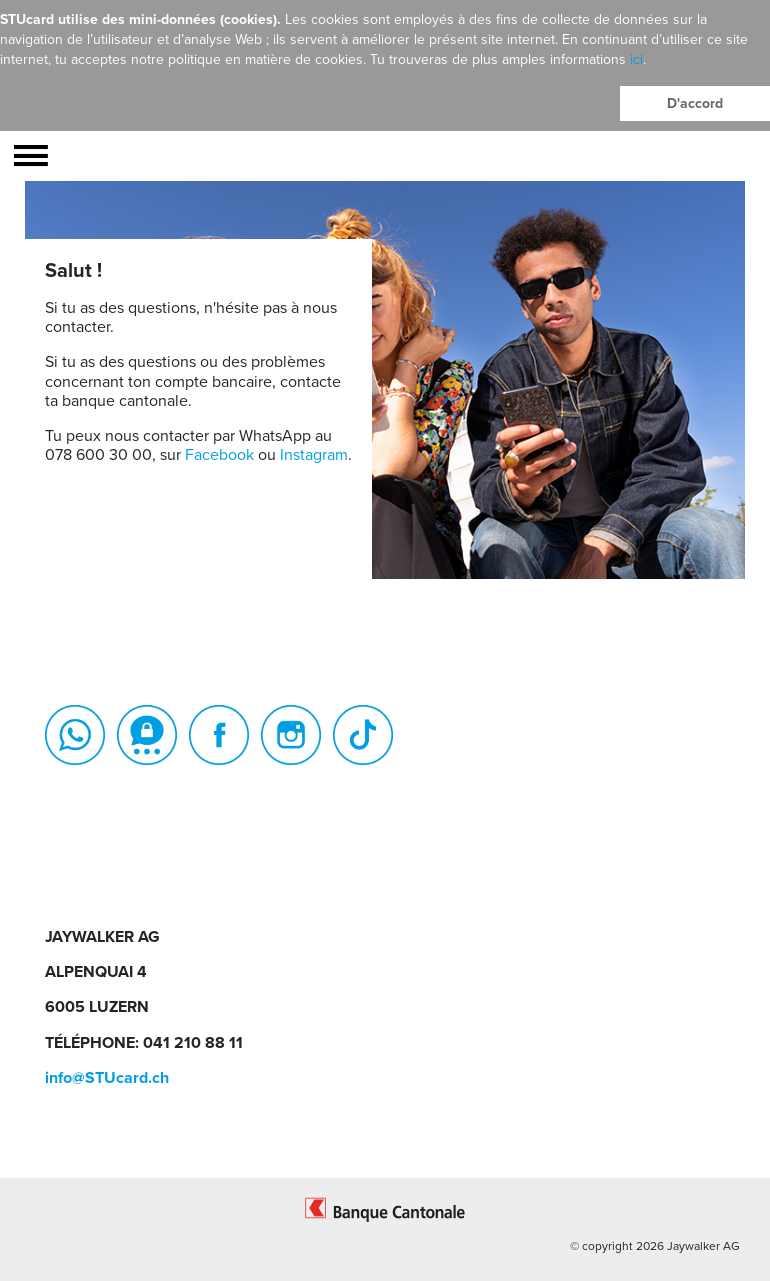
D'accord (695, 103)
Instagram (314, 455)
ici (636, 59)
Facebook (219, 455)
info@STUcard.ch (107, 1078)
